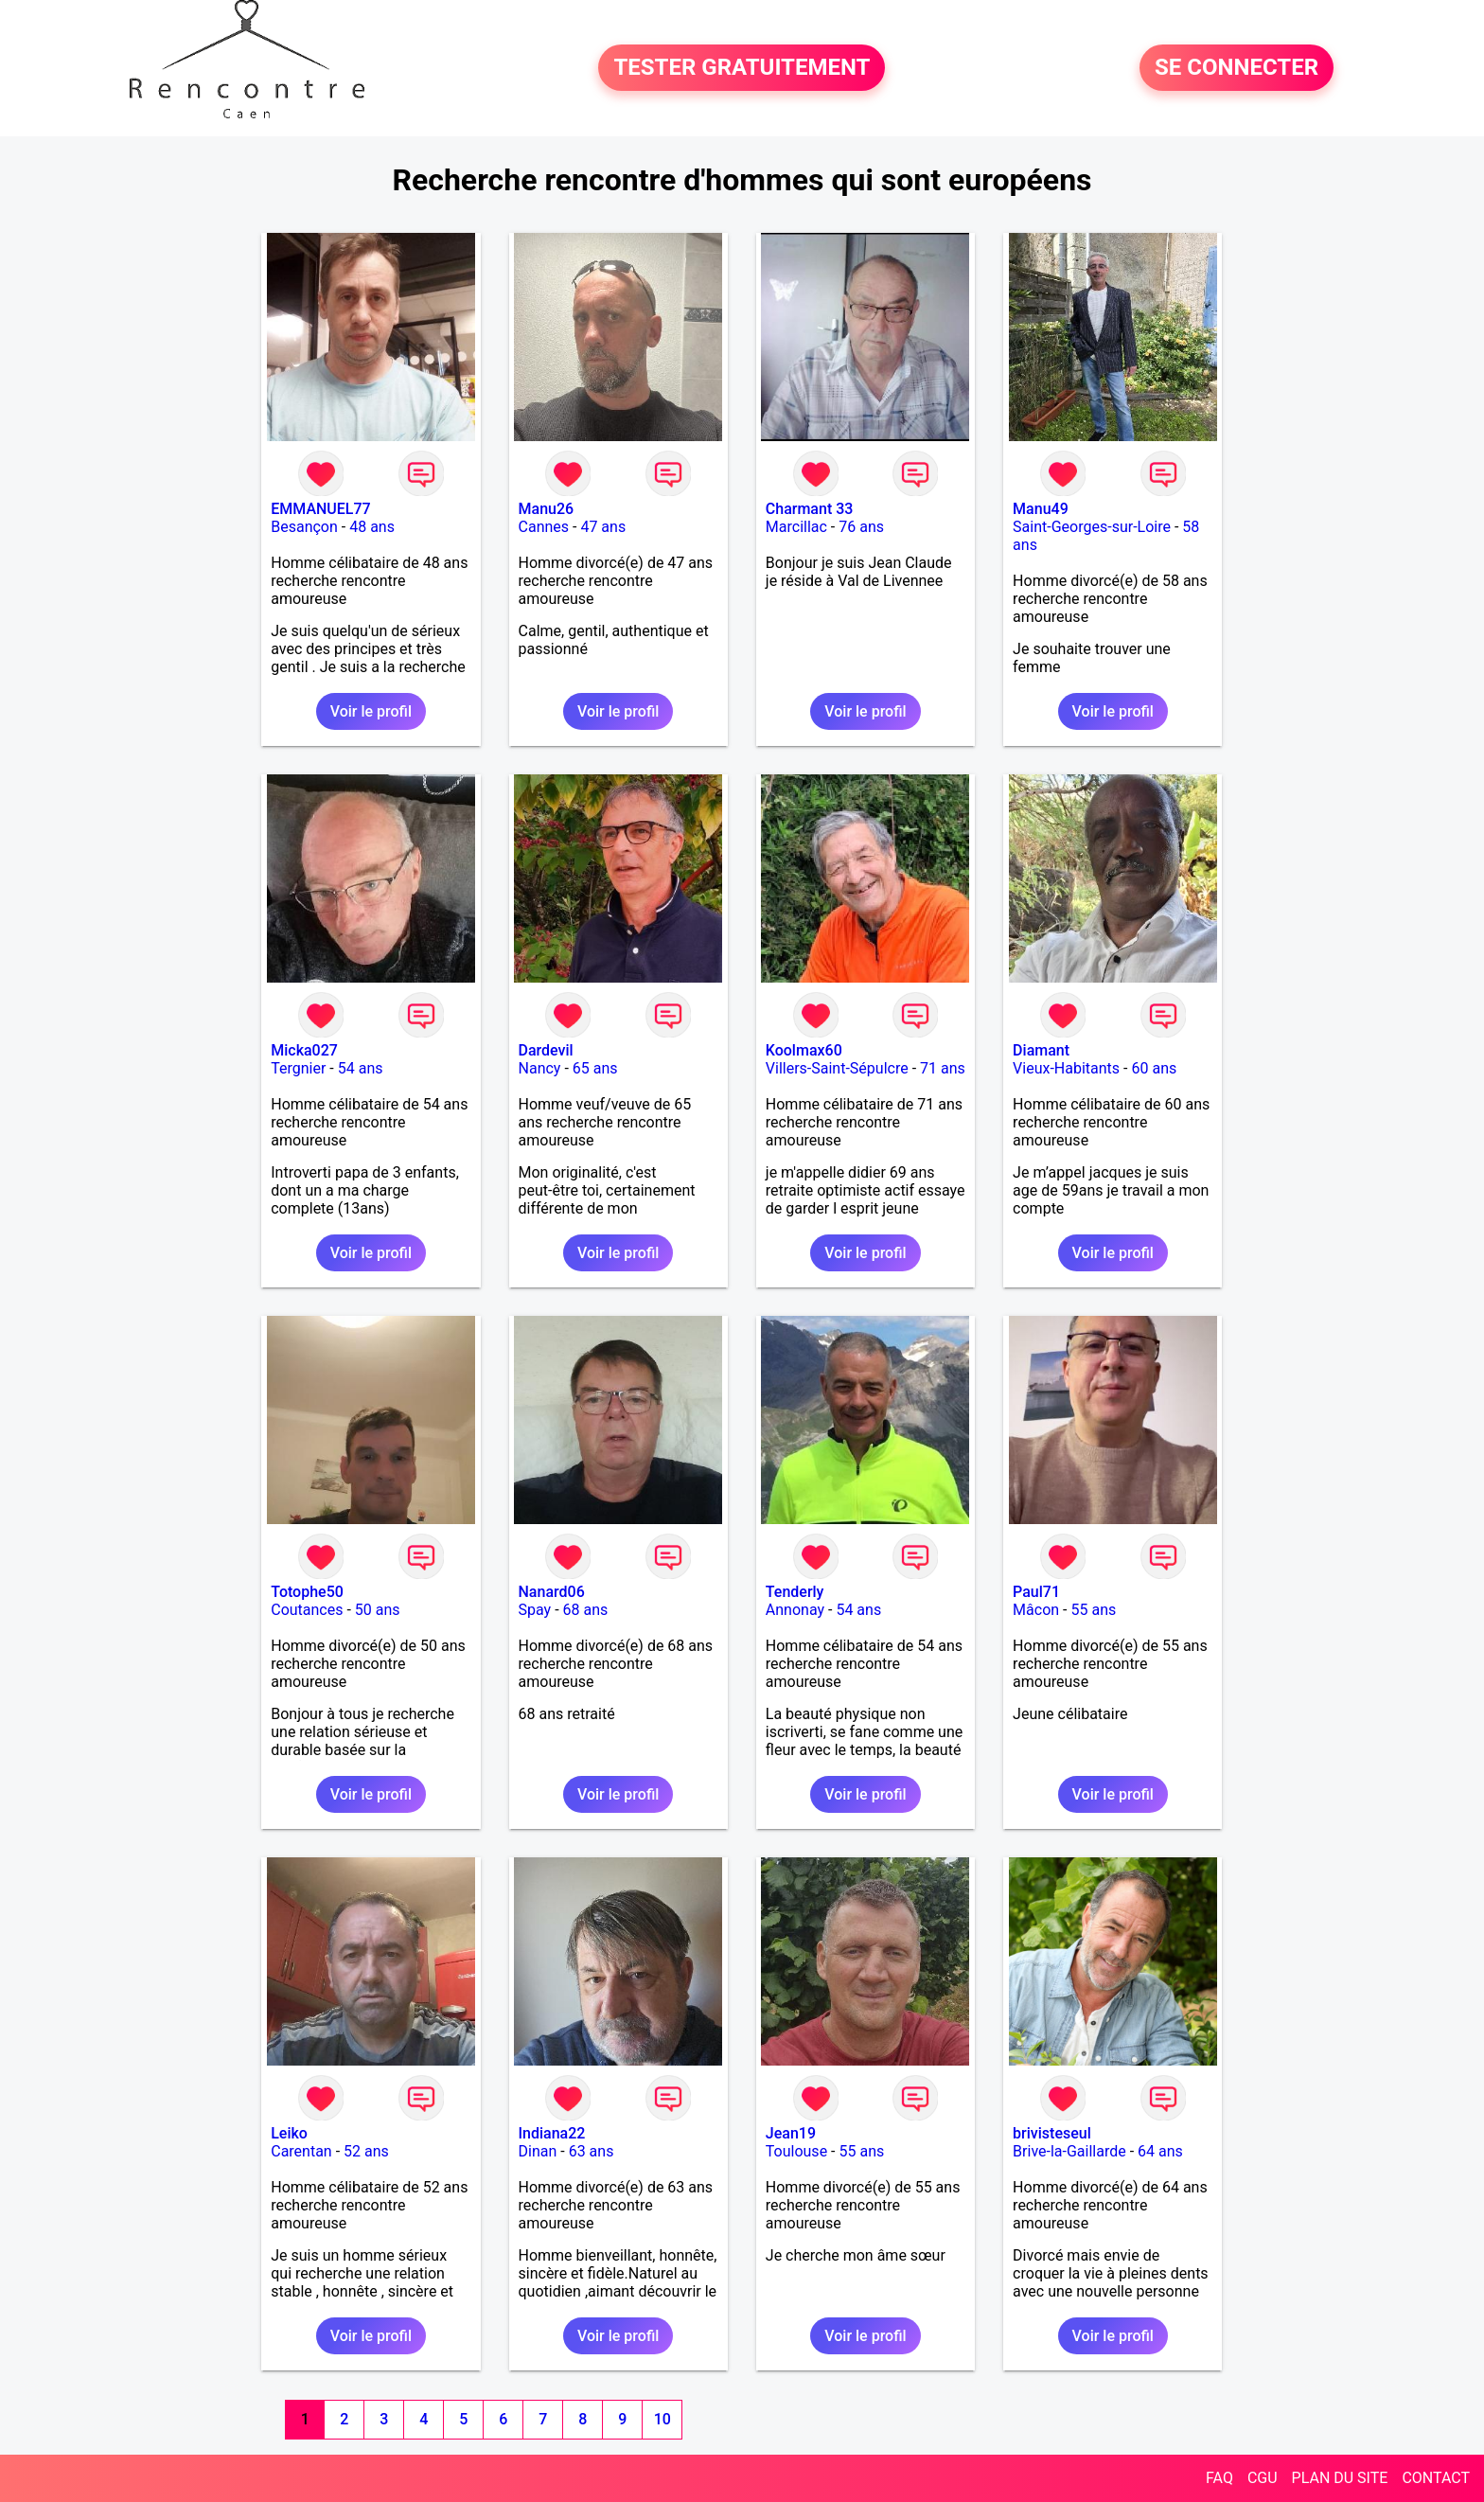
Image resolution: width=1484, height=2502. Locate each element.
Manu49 (1041, 509)
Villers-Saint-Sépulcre (837, 1068)
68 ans (586, 1610)
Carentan (301, 2151)
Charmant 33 (810, 509)
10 (662, 2419)
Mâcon (1036, 1610)
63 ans (591, 2151)
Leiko (289, 2133)
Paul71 (1036, 1592)
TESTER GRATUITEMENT (741, 68)
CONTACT (1436, 2478)
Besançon (304, 527)
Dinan (538, 2151)
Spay (535, 1610)
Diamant (1041, 1050)
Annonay (795, 1610)
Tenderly (795, 1592)
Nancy (540, 1068)
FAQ (1219, 2478)
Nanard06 (552, 1592)
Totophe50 (307, 1592)
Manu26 (546, 509)
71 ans (942, 1068)
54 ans (360, 1068)
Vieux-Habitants (1066, 1068)
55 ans (1093, 1610)
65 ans (595, 1068)
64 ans (1160, 2151)
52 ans (366, 2151)
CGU (1262, 2478)
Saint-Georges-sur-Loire (1092, 527)
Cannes (544, 527)
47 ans (603, 527)
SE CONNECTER (1236, 68)
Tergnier (298, 1068)
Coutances (307, 1610)
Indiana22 (552, 2133)
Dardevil (546, 1050)
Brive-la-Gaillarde (1069, 2151)
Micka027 (304, 1050)
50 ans (377, 1610)
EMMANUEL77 (320, 509)
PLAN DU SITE (1340, 2478)
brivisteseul (1052, 2133)
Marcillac (796, 527)
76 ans (861, 527)
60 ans (1153, 1068)
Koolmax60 (804, 1050)
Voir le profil (371, 711)
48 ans (372, 527)
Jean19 (791, 2133)
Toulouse (796, 2151)
